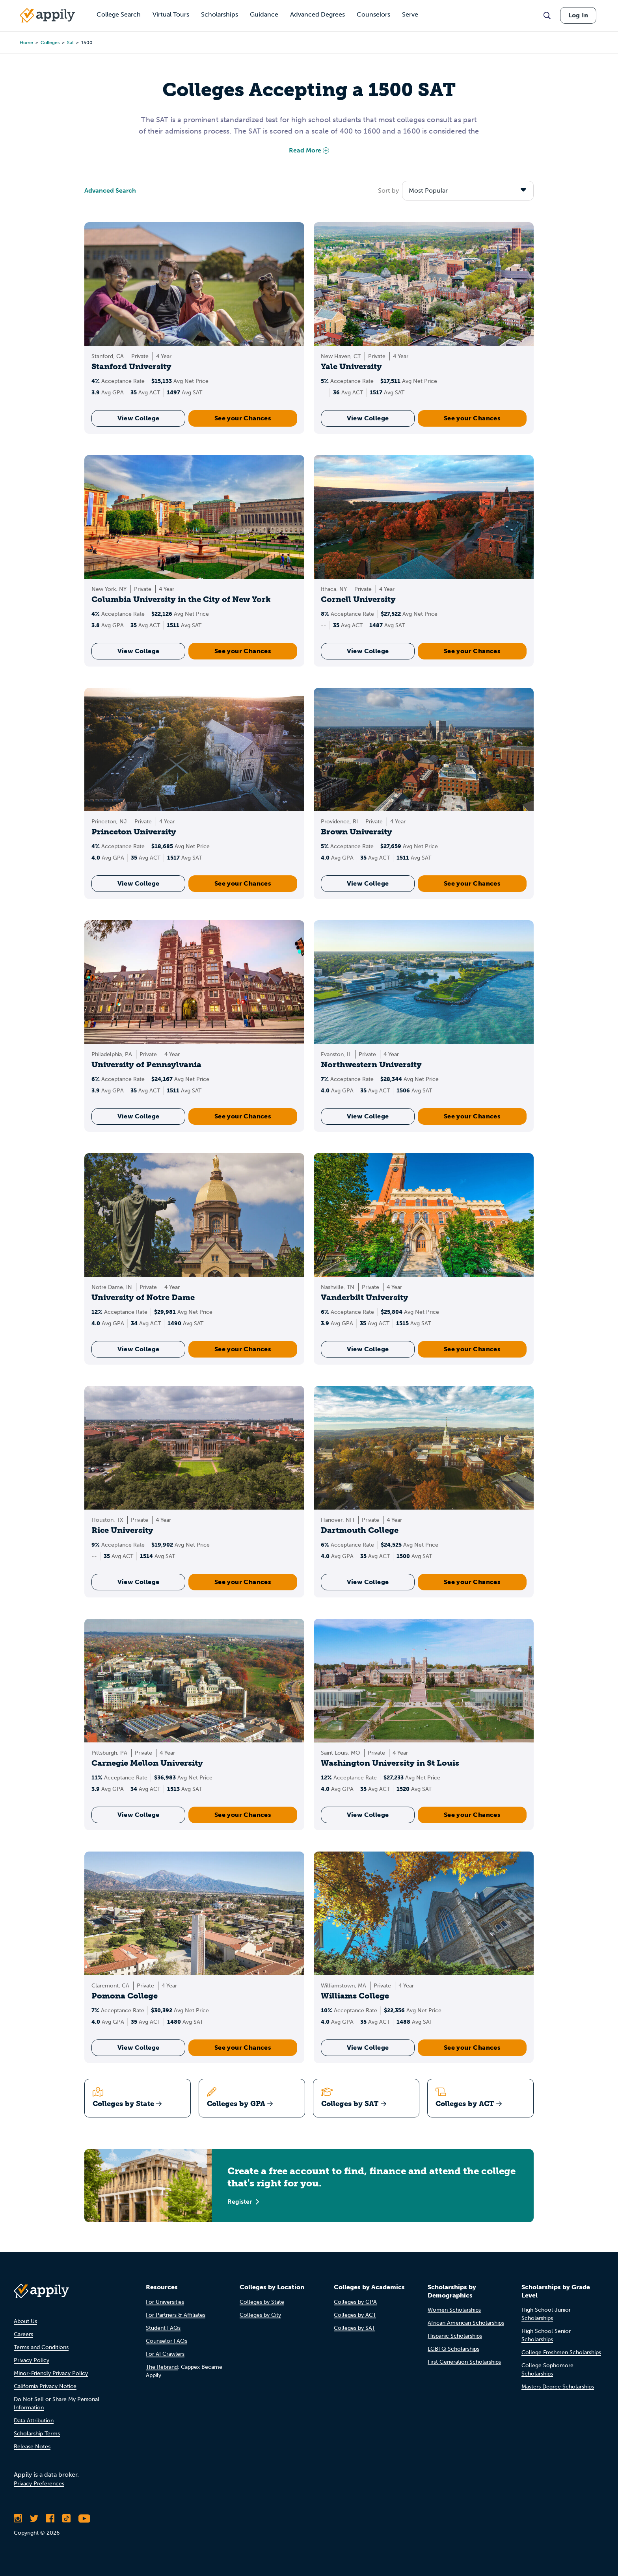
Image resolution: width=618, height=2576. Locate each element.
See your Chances (242, 418)
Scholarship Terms (37, 2433)
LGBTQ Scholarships (453, 2349)
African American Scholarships (466, 2323)
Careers (23, 2334)
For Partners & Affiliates (175, 2315)
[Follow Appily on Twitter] (34, 2518)
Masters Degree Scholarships (557, 2386)
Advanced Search (110, 190)
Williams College (355, 1995)
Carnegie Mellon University (147, 1763)
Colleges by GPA (355, 2302)
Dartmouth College (359, 1530)
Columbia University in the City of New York (181, 599)
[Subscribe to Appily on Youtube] (84, 2518)
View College (138, 418)
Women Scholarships (454, 2310)
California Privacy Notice (45, 2386)
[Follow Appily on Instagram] (18, 2518)
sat (70, 42)
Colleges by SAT (354, 2328)
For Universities (165, 2302)
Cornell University (358, 599)
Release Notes (32, 2446)
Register (243, 2201)
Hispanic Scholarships (455, 2336)
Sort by (388, 190)
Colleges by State (262, 2302)
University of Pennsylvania (146, 1064)
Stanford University (131, 366)
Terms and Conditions (41, 2347)
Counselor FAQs (166, 2341)
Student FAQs (163, 2328)
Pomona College (124, 1995)
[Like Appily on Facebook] (50, 2518)
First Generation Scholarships (464, 2362)
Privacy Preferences (39, 2483)
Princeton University (133, 831)
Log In (578, 15)
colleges (50, 42)
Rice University (122, 1530)
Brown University (356, 831)
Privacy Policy (31, 2360)
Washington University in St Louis (390, 1763)
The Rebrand (162, 2367)
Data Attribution (34, 2420)
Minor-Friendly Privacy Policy (51, 2373)
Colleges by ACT (355, 2315)
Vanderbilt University (364, 1297)
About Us (25, 2321)
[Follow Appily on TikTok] (66, 2518)
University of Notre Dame (143, 1297)
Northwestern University (371, 1064)
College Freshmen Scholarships (561, 2352)
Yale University (351, 366)
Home (26, 42)
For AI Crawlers (165, 2354)
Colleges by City (260, 2315)
